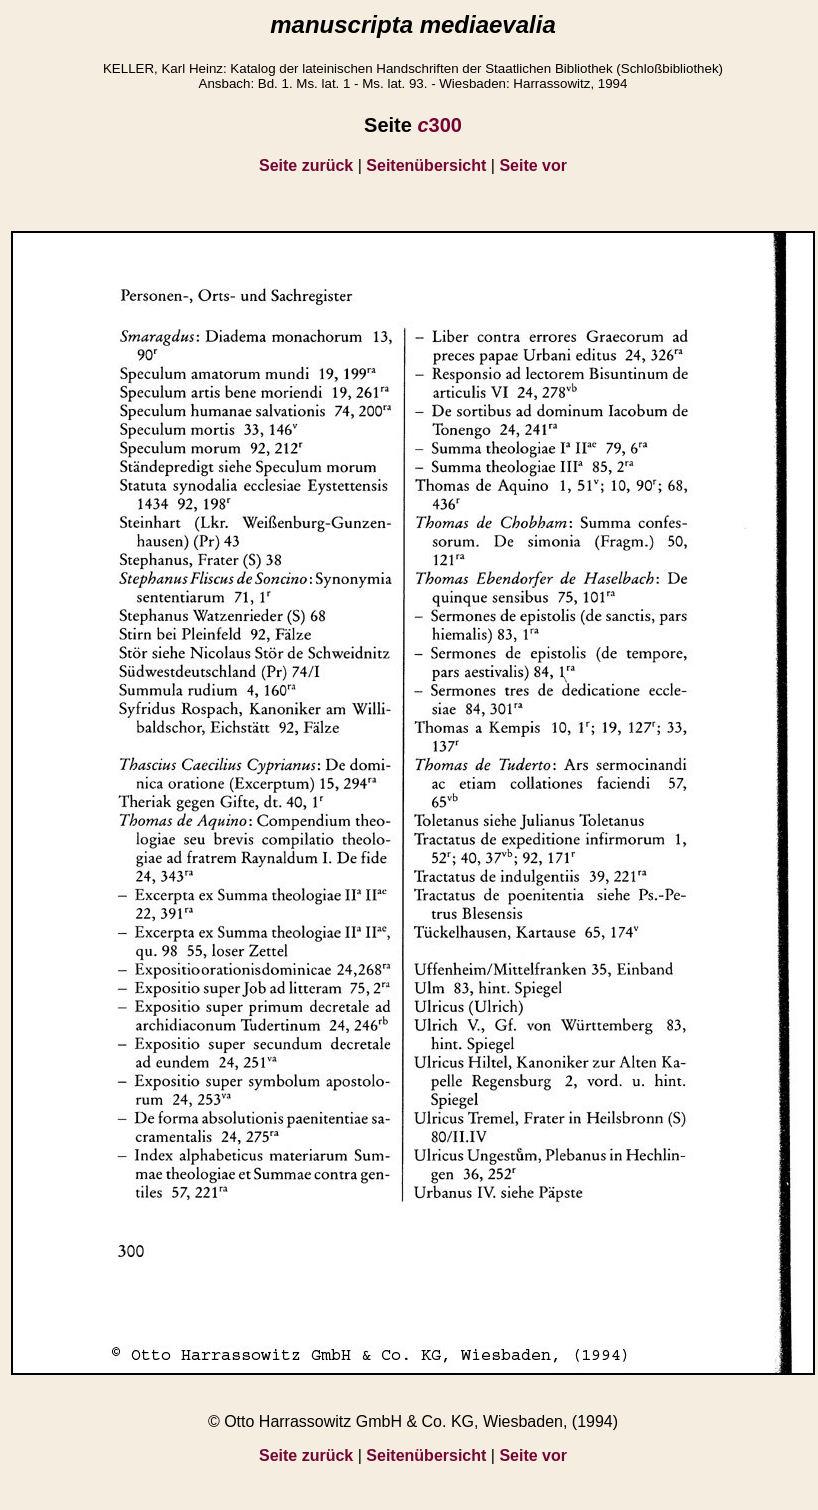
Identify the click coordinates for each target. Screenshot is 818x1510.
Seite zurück (306, 165)
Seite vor (533, 165)
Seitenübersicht (426, 165)
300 (439, 125)
